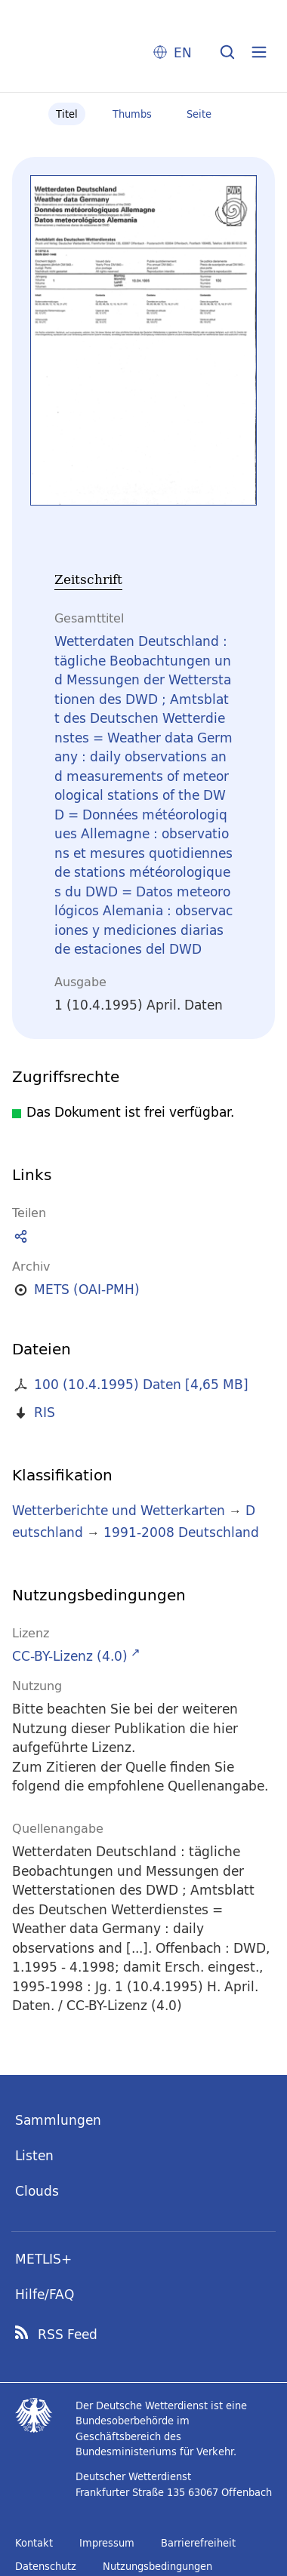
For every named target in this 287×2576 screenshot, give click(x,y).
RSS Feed (67, 2334)
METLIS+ (43, 2259)
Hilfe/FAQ (44, 2294)
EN (183, 52)
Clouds (37, 2191)
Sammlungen (58, 2120)
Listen (34, 2155)
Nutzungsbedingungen (157, 2566)
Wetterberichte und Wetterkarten (118, 1510)
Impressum (106, 2543)
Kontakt (34, 2543)
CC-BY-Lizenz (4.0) (70, 1656)
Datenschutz (45, 2566)
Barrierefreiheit (198, 2543)
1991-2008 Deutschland (181, 1532)
